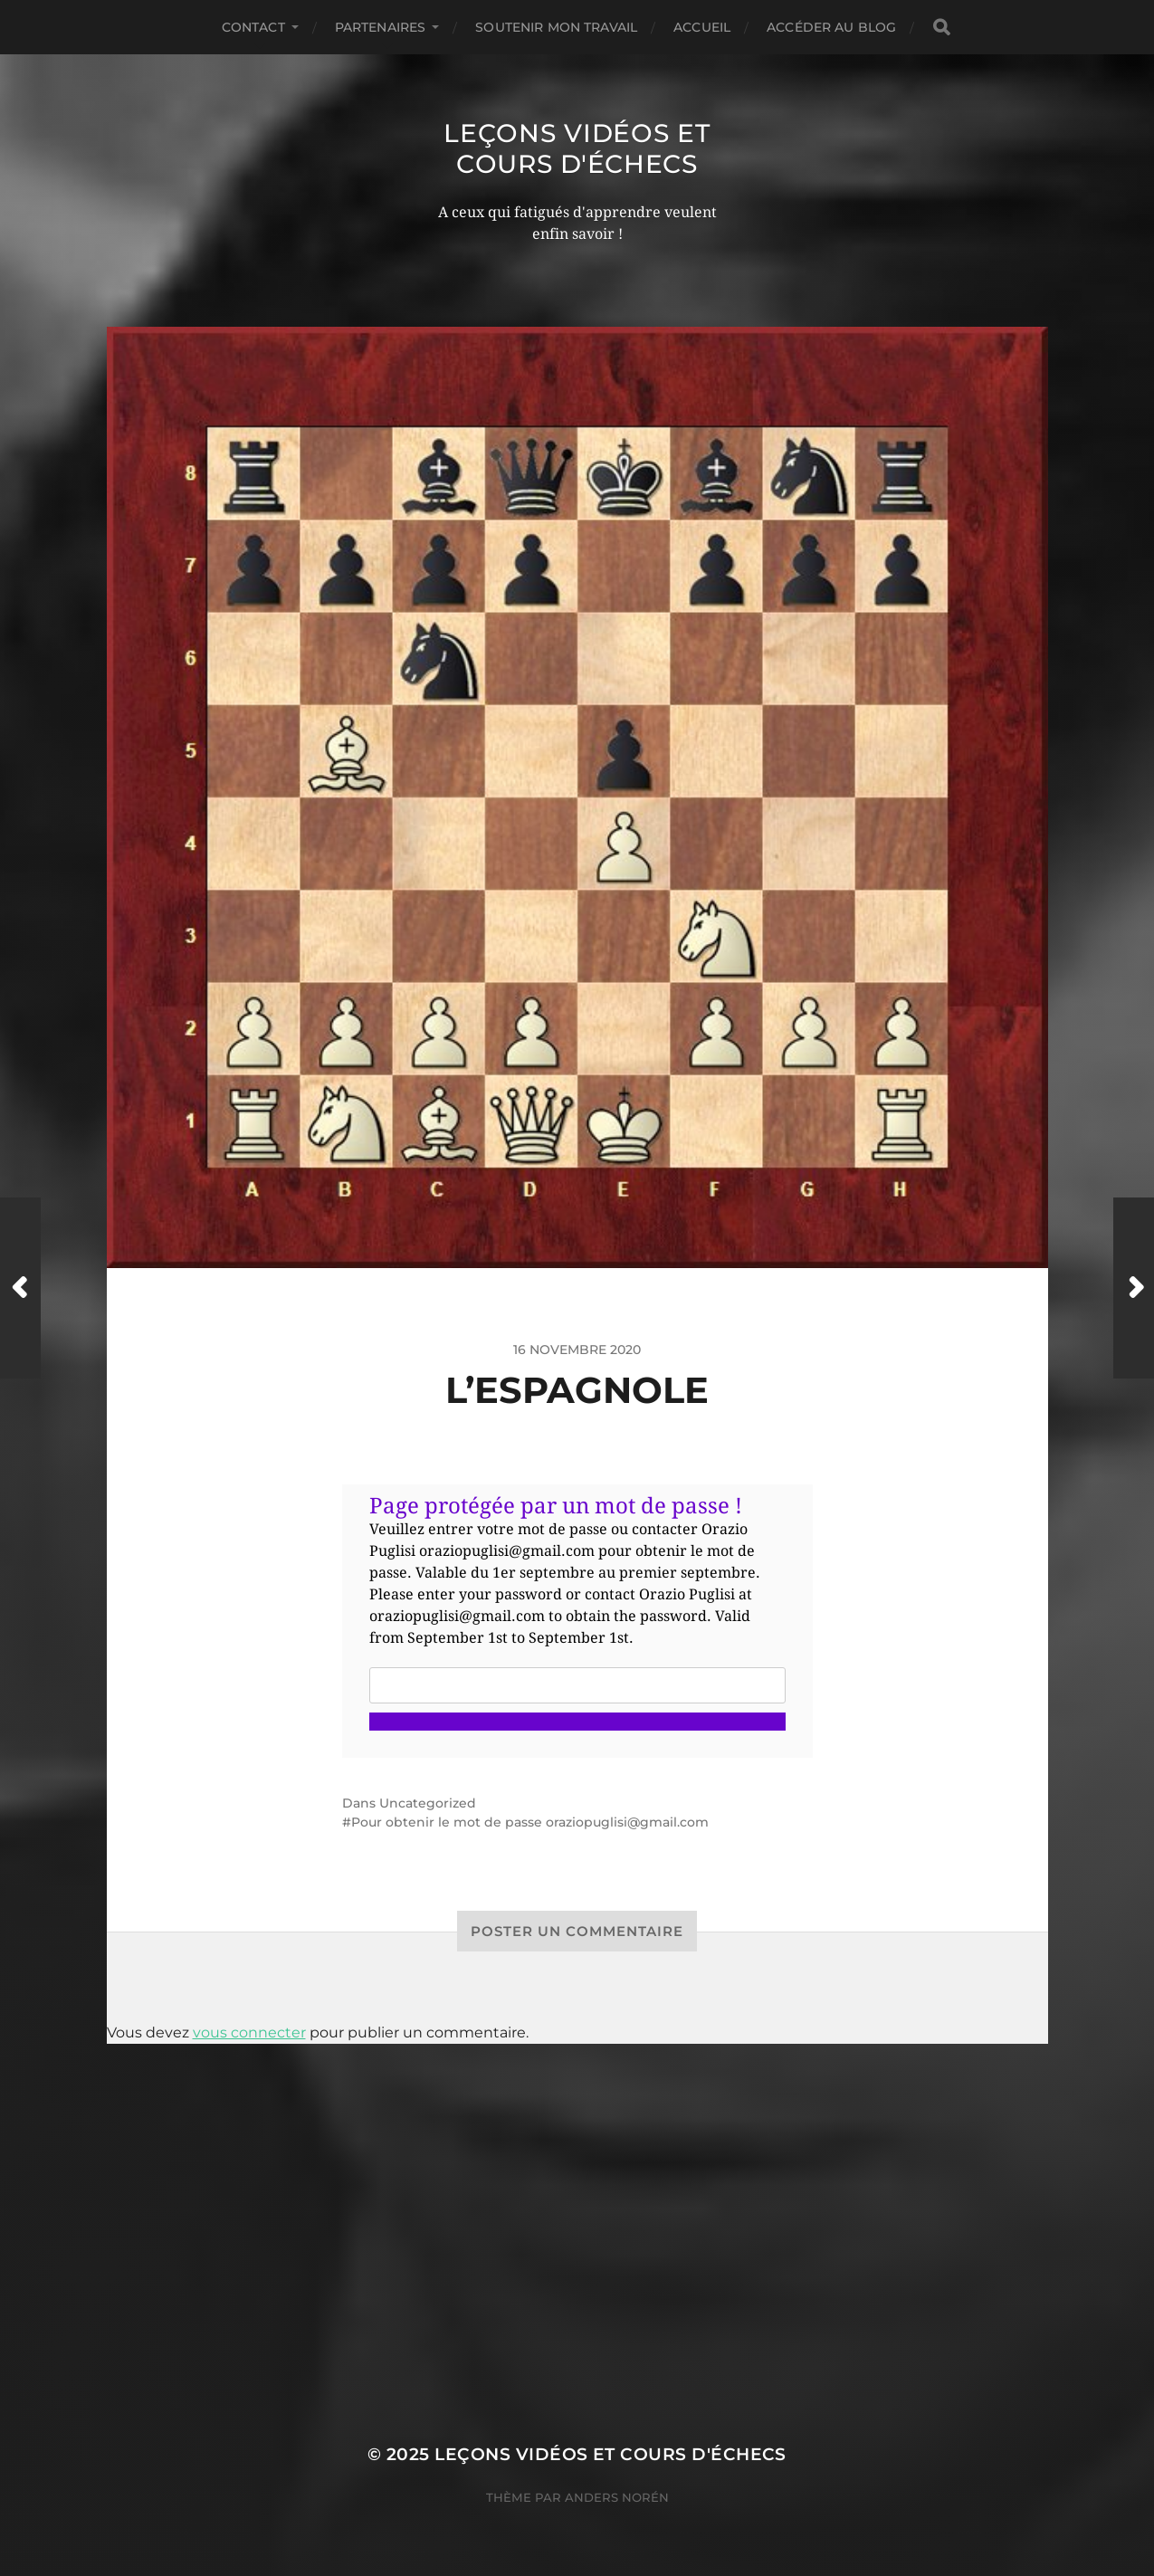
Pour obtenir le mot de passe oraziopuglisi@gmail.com (530, 1822)
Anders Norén (617, 2497)
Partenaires (380, 27)
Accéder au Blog (831, 27)
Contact (253, 27)
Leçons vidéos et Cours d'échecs (576, 148)
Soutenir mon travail (556, 27)
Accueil (701, 27)
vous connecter (249, 2032)
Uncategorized (427, 1803)
